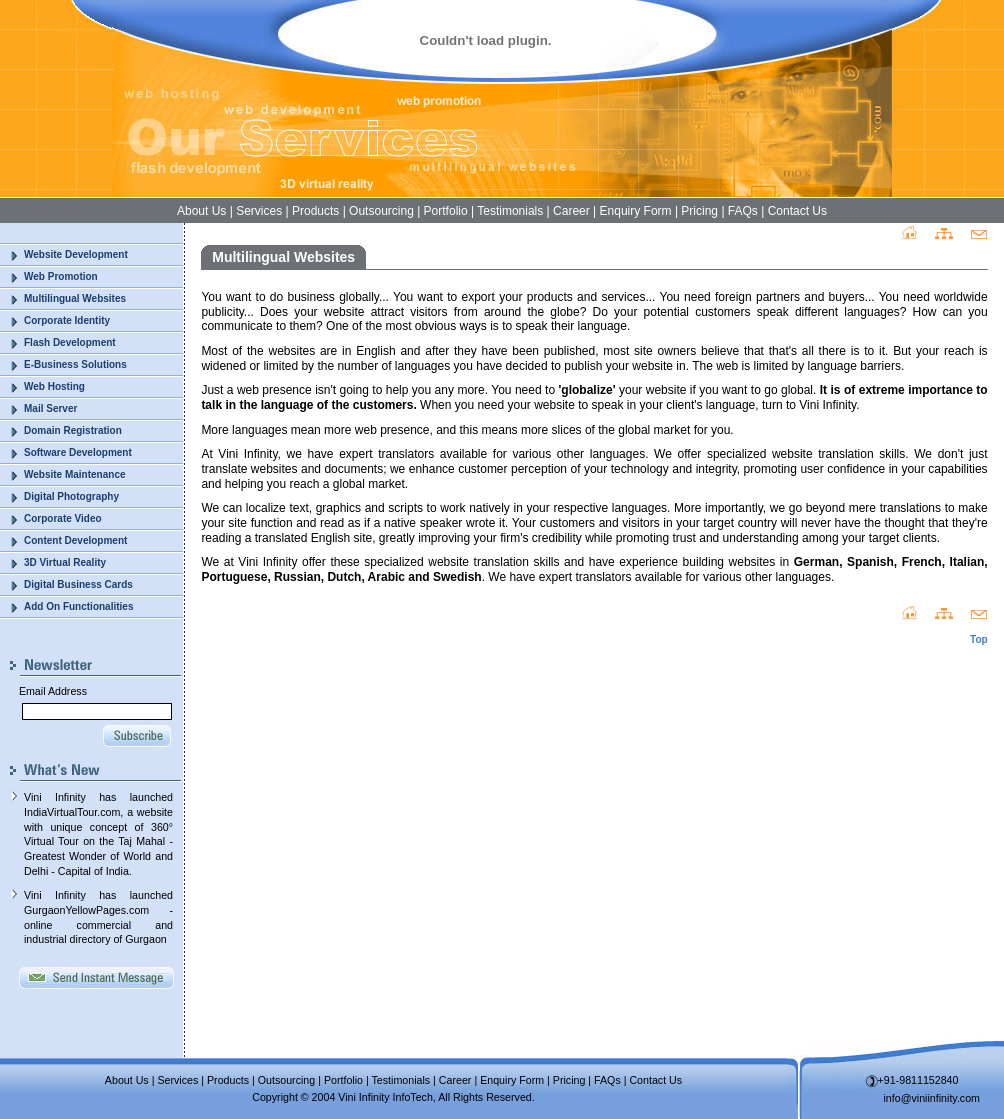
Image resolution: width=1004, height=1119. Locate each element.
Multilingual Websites (75, 298)
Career (571, 211)
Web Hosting (54, 386)
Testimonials (510, 211)
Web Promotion (61, 276)
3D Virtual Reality (65, 562)
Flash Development (70, 342)
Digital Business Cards (78, 584)
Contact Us (797, 211)
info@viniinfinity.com (932, 1098)
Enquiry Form (636, 211)
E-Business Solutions (75, 364)
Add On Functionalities (78, 606)
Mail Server (50, 408)
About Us (201, 211)
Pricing (699, 211)
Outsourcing (381, 211)
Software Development (78, 452)
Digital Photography (71, 496)
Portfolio (446, 211)
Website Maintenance (75, 474)
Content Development (75, 540)
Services (259, 211)
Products (315, 211)
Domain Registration (73, 430)
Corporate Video (63, 518)
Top (979, 639)
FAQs (743, 211)
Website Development (76, 254)
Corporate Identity (67, 320)
